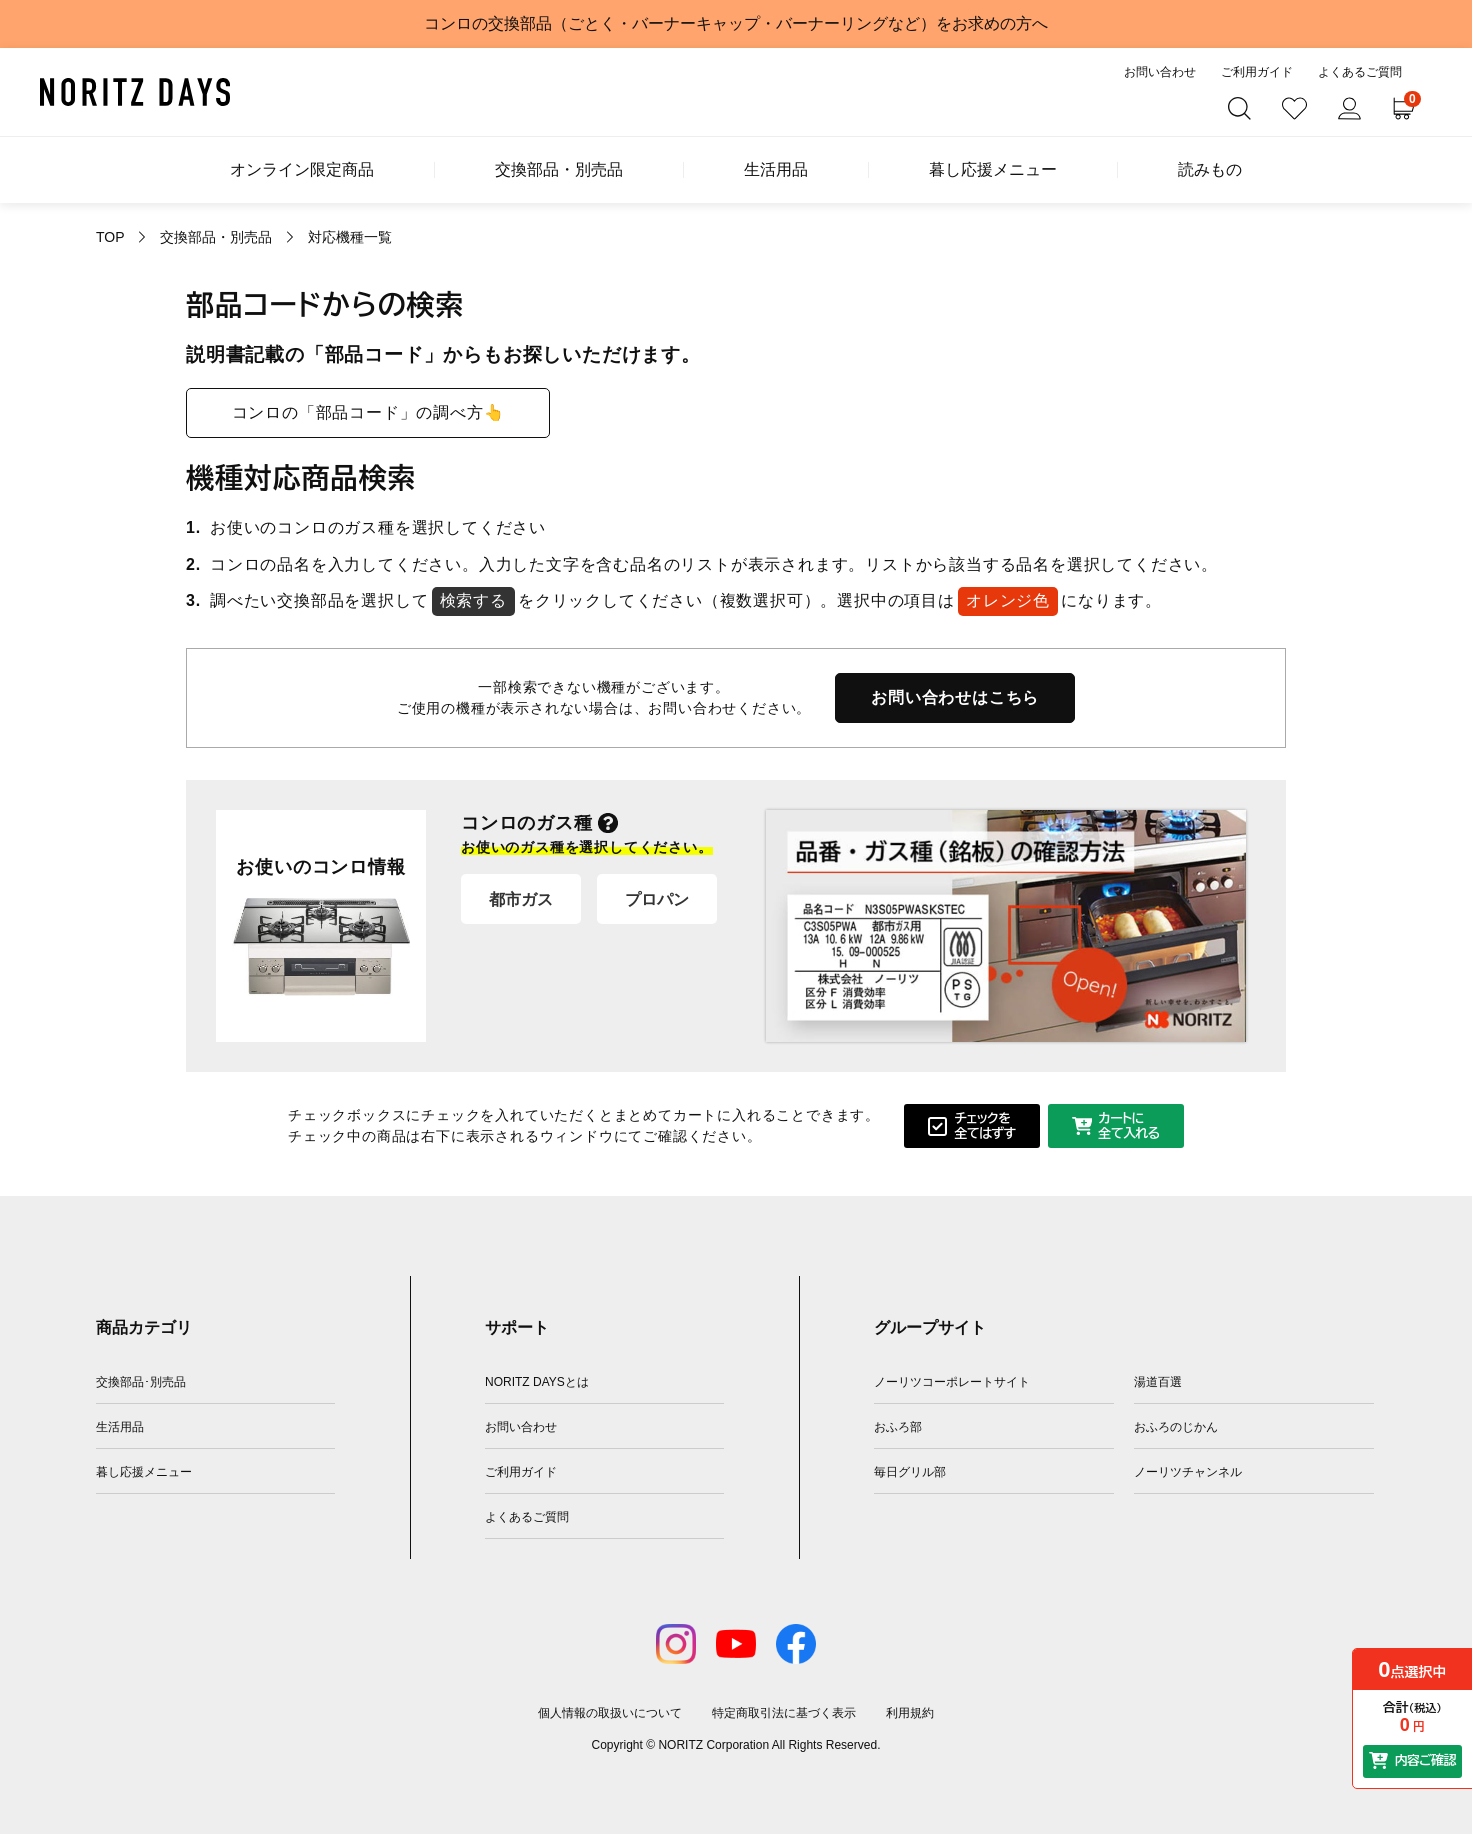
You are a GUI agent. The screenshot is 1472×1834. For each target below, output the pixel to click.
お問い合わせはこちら (955, 697)
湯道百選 (1158, 1382)
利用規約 (910, 1713)
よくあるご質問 (1360, 72)
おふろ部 (898, 1427)
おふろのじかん (1176, 1427)
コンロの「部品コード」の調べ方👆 (368, 412)
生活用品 (776, 170)
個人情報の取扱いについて (610, 1713)
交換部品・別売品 (559, 170)
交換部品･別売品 (141, 1382)
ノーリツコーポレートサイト (952, 1382)
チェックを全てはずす (984, 1126)
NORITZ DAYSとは (537, 1382)
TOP (110, 237)
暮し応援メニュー (993, 170)
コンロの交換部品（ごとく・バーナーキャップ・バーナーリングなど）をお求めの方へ (736, 23)
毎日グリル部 (910, 1472)
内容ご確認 (1425, 1760)
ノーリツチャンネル (1188, 1472)
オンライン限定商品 (302, 170)
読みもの (1210, 170)
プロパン (657, 899)
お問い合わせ (1160, 72)
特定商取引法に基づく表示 (784, 1713)
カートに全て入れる (1128, 1126)
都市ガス (521, 899)
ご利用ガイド (1257, 72)
